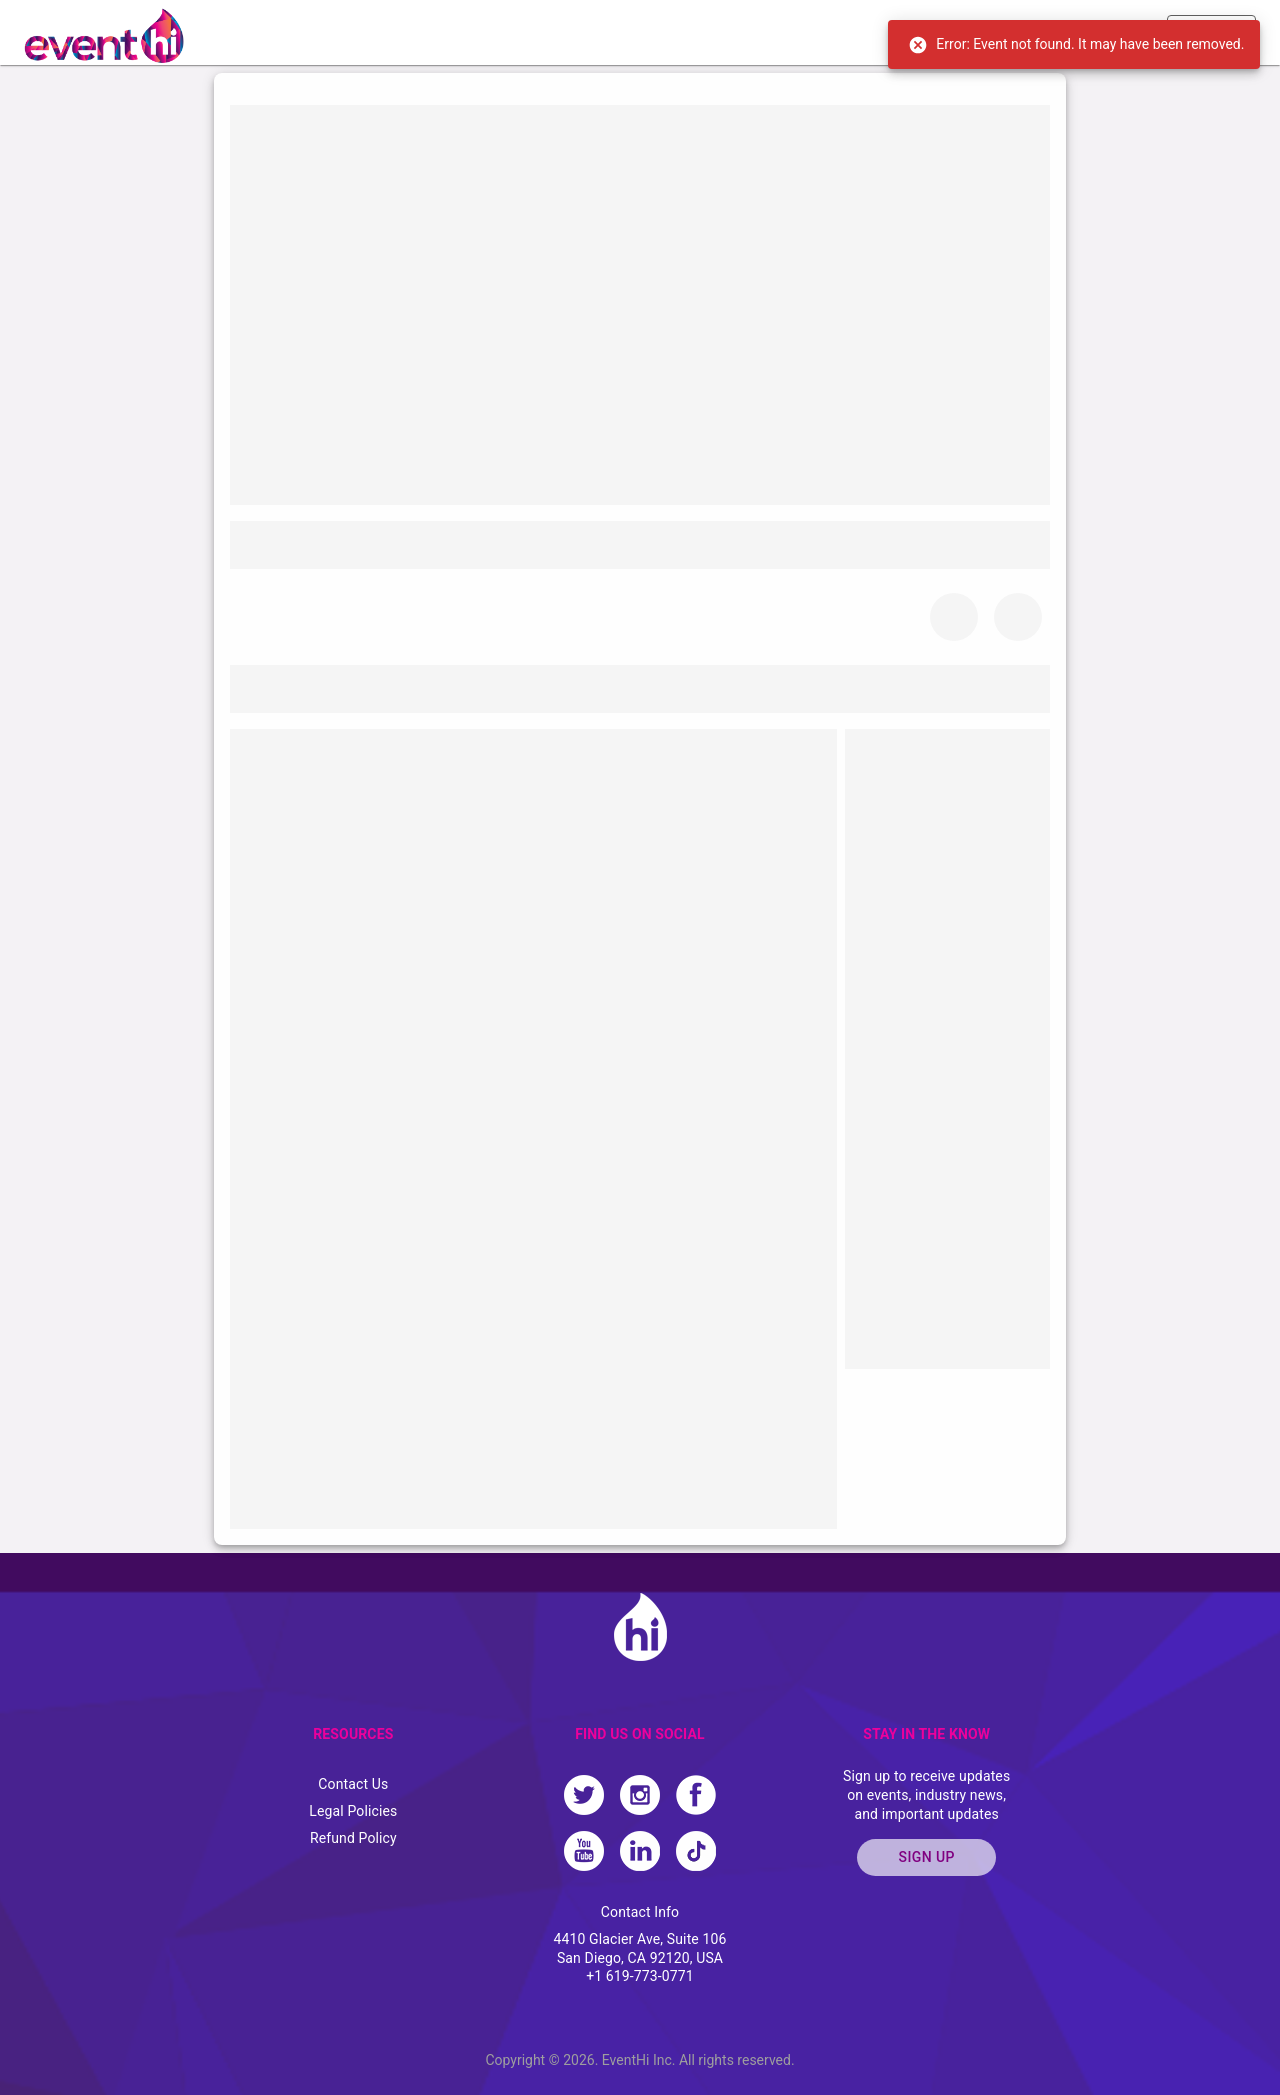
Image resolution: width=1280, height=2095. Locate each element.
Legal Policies (353, 1811)
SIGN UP (926, 1857)
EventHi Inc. (639, 2060)
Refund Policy (353, 1838)
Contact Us (353, 1784)
